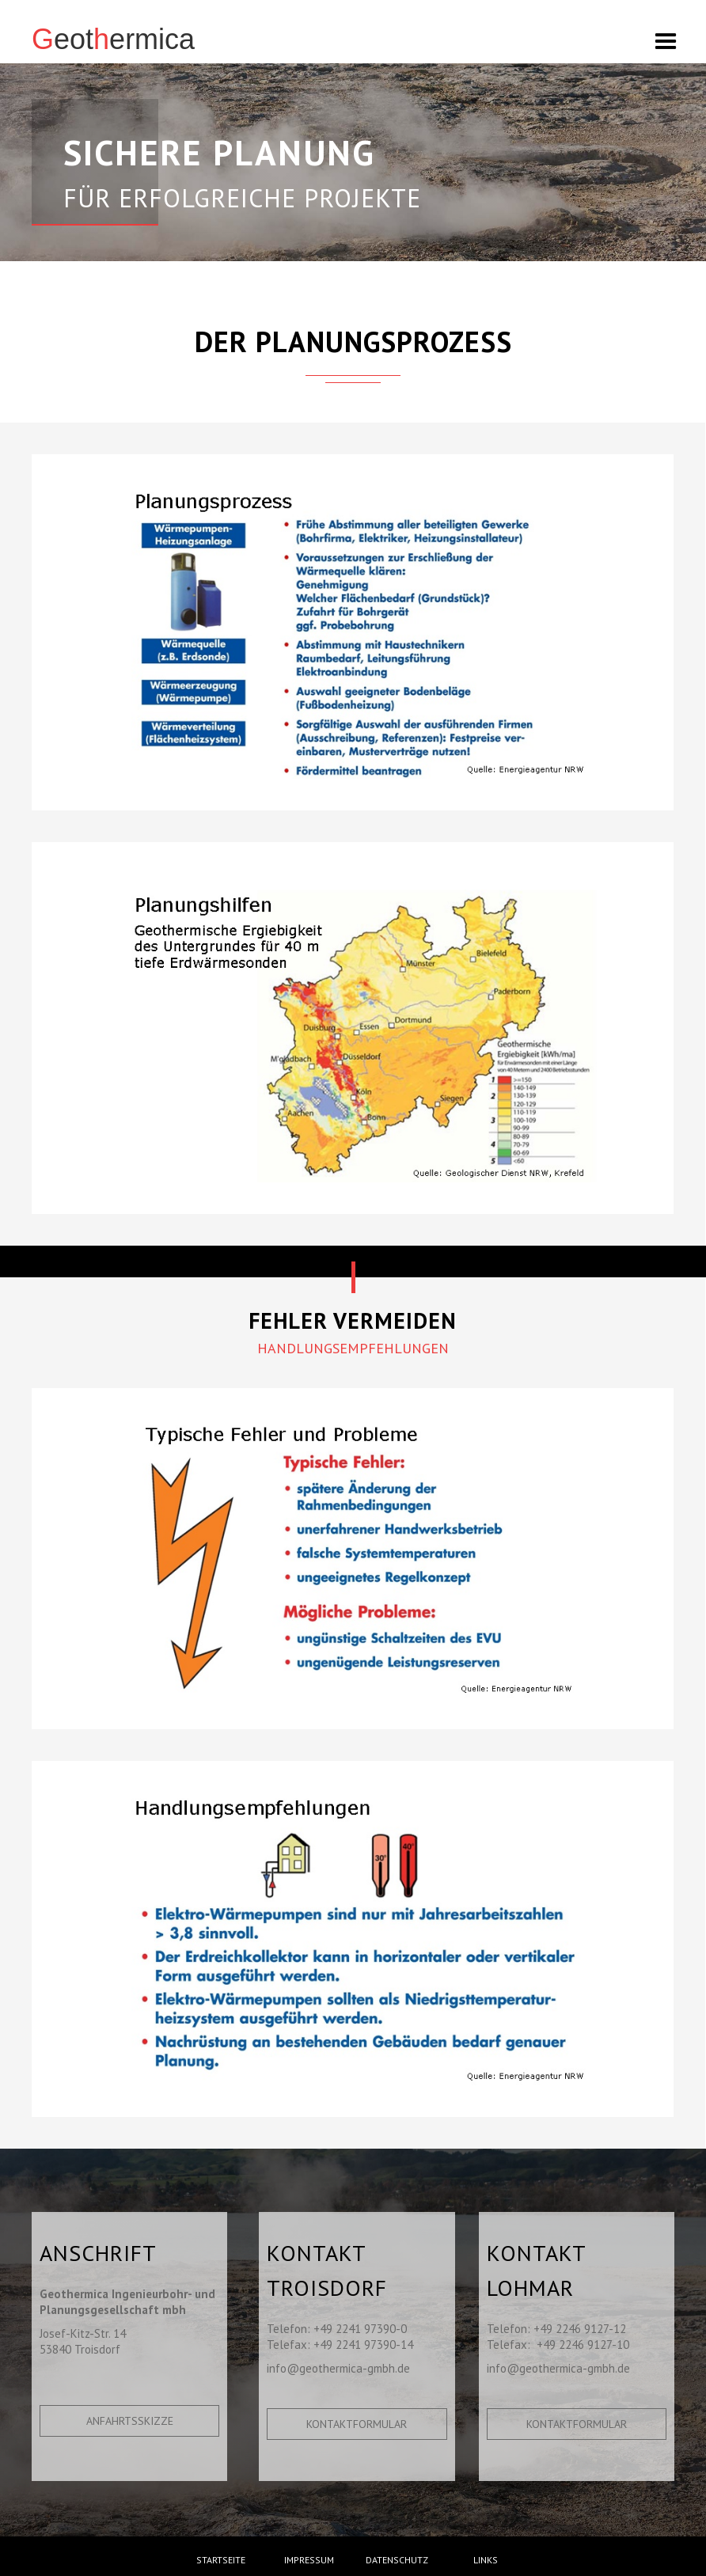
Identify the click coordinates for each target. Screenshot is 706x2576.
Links (485, 2560)
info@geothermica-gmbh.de (338, 2368)
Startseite (220, 2560)
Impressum (309, 2560)
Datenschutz (397, 2560)
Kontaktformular (356, 2424)
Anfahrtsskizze (129, 2421)
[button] (677, 37)
